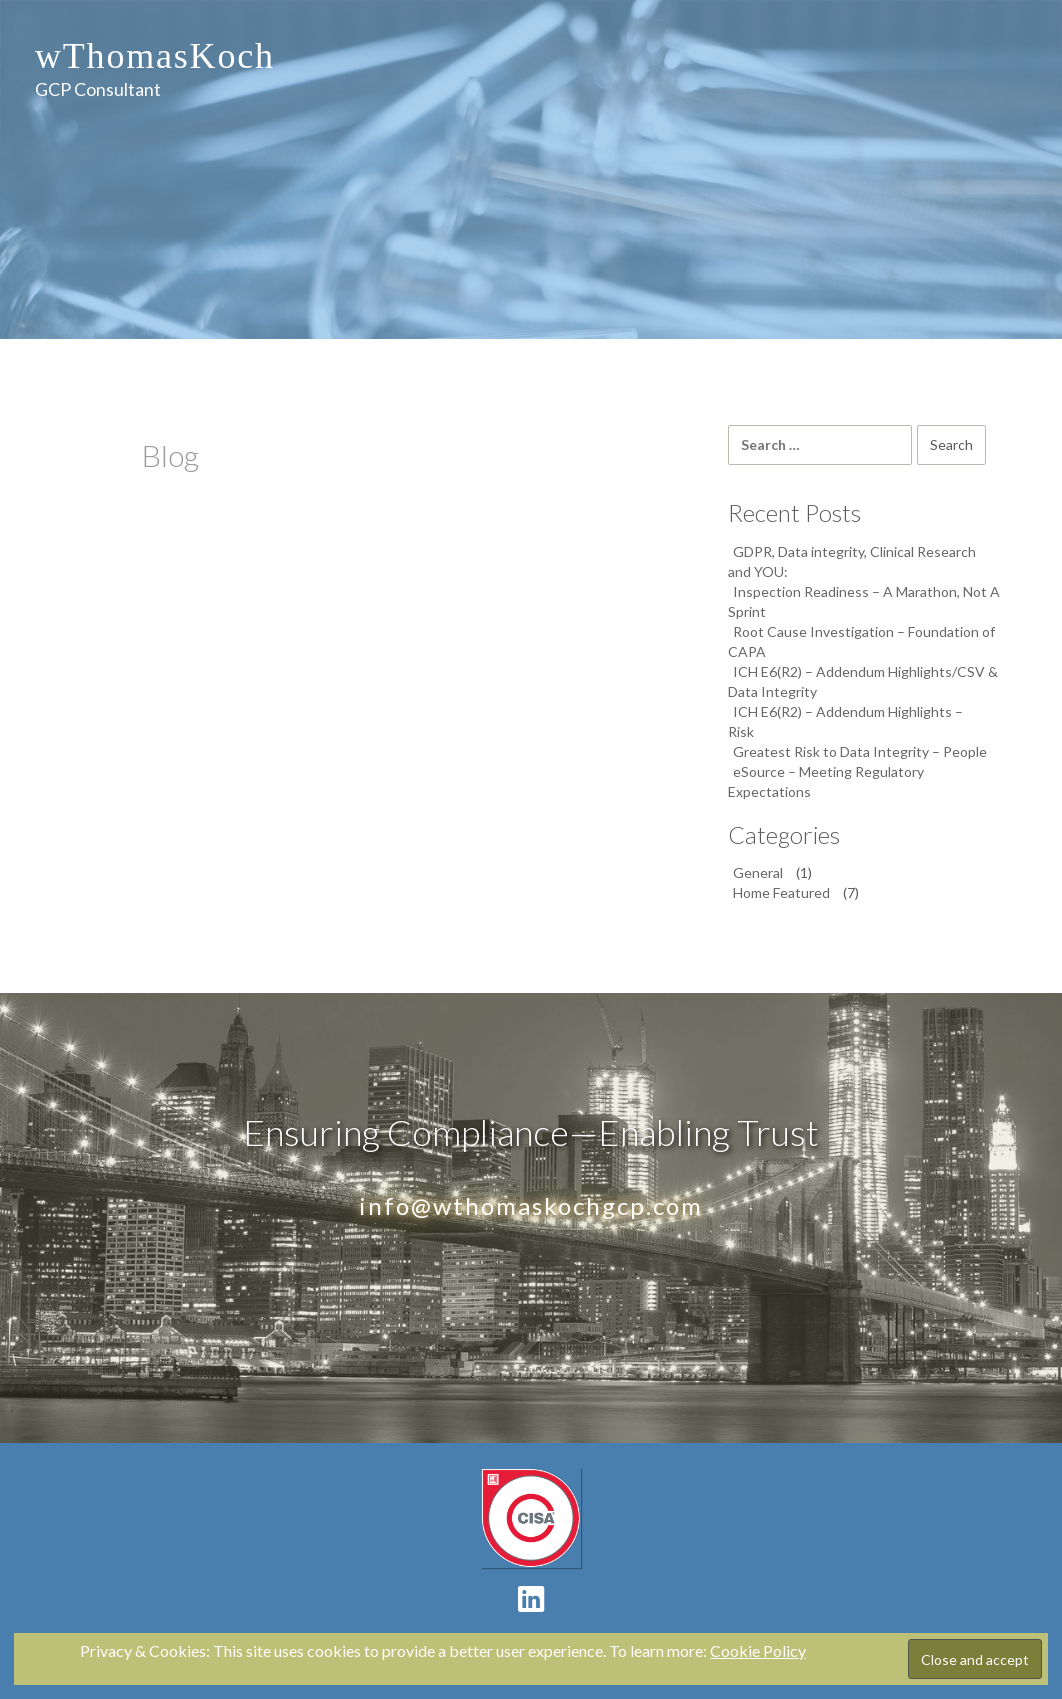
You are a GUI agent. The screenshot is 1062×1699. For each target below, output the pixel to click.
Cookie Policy (758, 1650)
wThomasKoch (155, 56)
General (758, 872)
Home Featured (781, 892)
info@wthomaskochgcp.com (531, 1205)
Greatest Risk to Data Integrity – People (860, 751)
